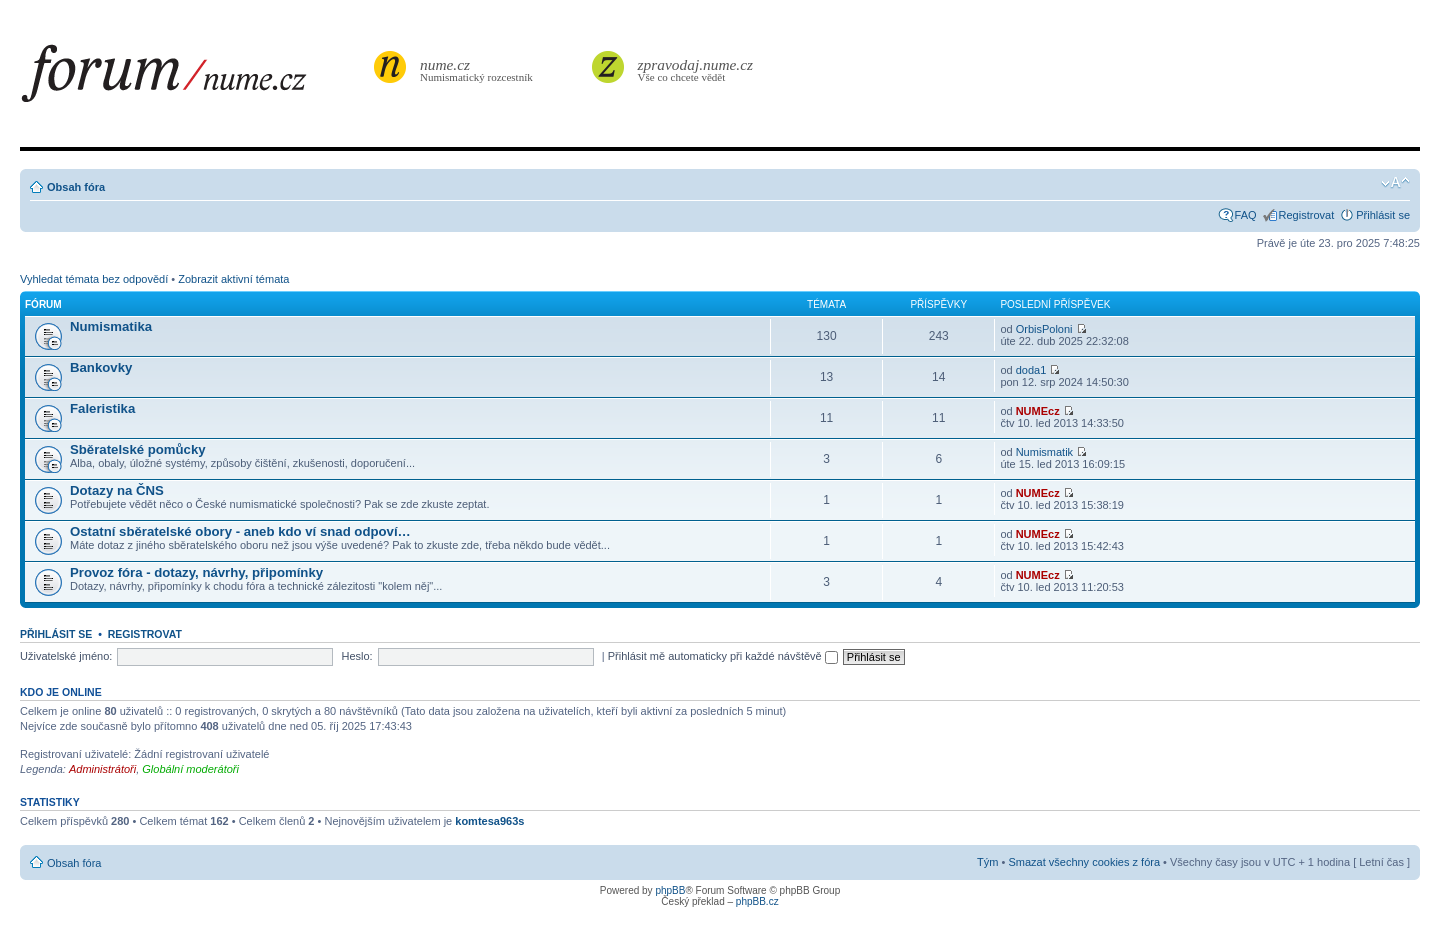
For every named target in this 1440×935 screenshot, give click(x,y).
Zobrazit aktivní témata (233, 279)
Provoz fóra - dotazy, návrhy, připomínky (196, 572)
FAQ (1246, 215)
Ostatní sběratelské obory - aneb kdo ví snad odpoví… (240, 531)
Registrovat (1307, 215)
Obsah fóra (76, 187)
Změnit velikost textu (1395, 183)
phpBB (670, 890)
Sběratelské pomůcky (138, 449)
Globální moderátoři (190, 769)
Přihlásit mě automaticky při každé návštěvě (723, 656)
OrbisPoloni (1044, 329)
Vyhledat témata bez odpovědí (94, 279)
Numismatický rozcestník (479, 69)
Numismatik (1044, 452)
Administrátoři (102, 769)
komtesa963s (489, 821)
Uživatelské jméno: (66, 656)
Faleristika (102, 408)
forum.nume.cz (195, 79)
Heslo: (356, 656)
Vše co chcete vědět (696, 69)
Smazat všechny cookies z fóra (1084, 862)
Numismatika (111, 326)
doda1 (1031, 370)
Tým (987, 862)
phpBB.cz (757, 901)
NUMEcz (1038, 411)
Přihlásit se (1383, 215)
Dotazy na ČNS (117, 490)
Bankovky (101, 367)
